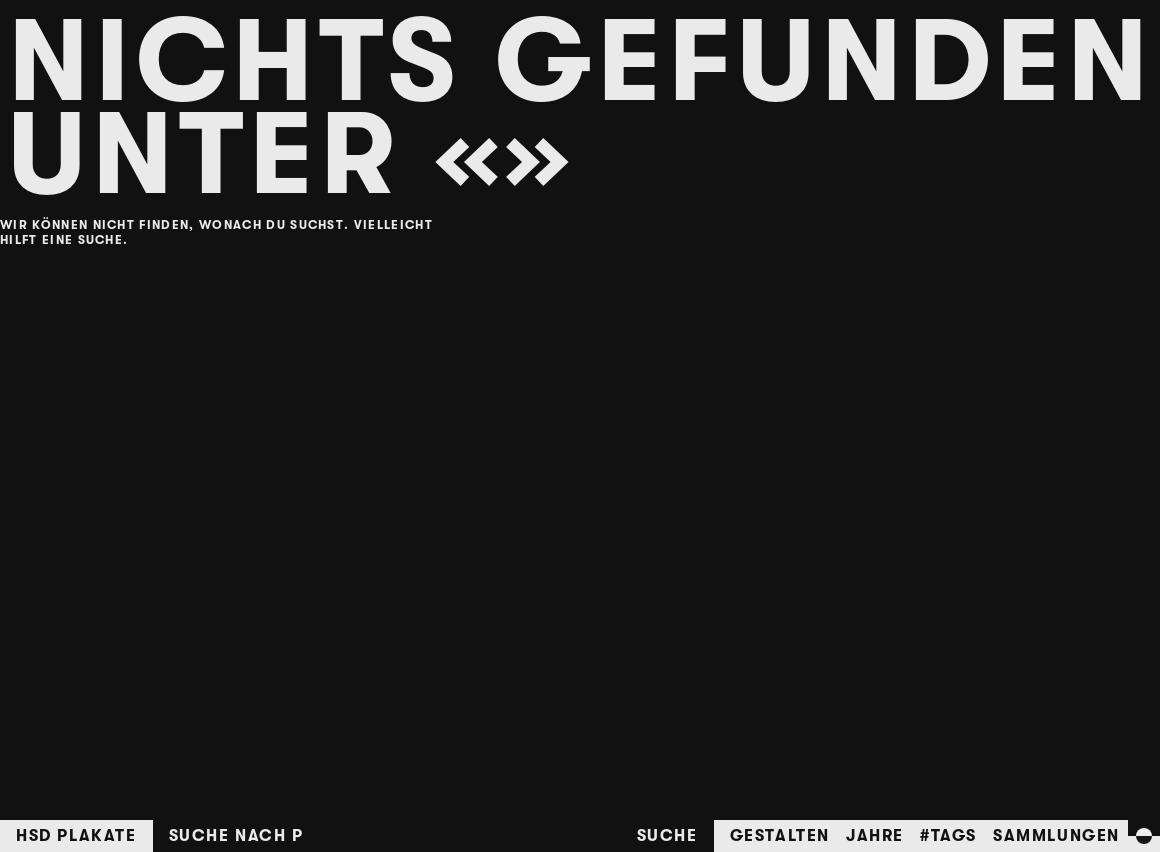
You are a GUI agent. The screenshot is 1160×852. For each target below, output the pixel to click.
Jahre (875, 836)
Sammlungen (1056, 836)
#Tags (948, 836)
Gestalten (780, 836)
